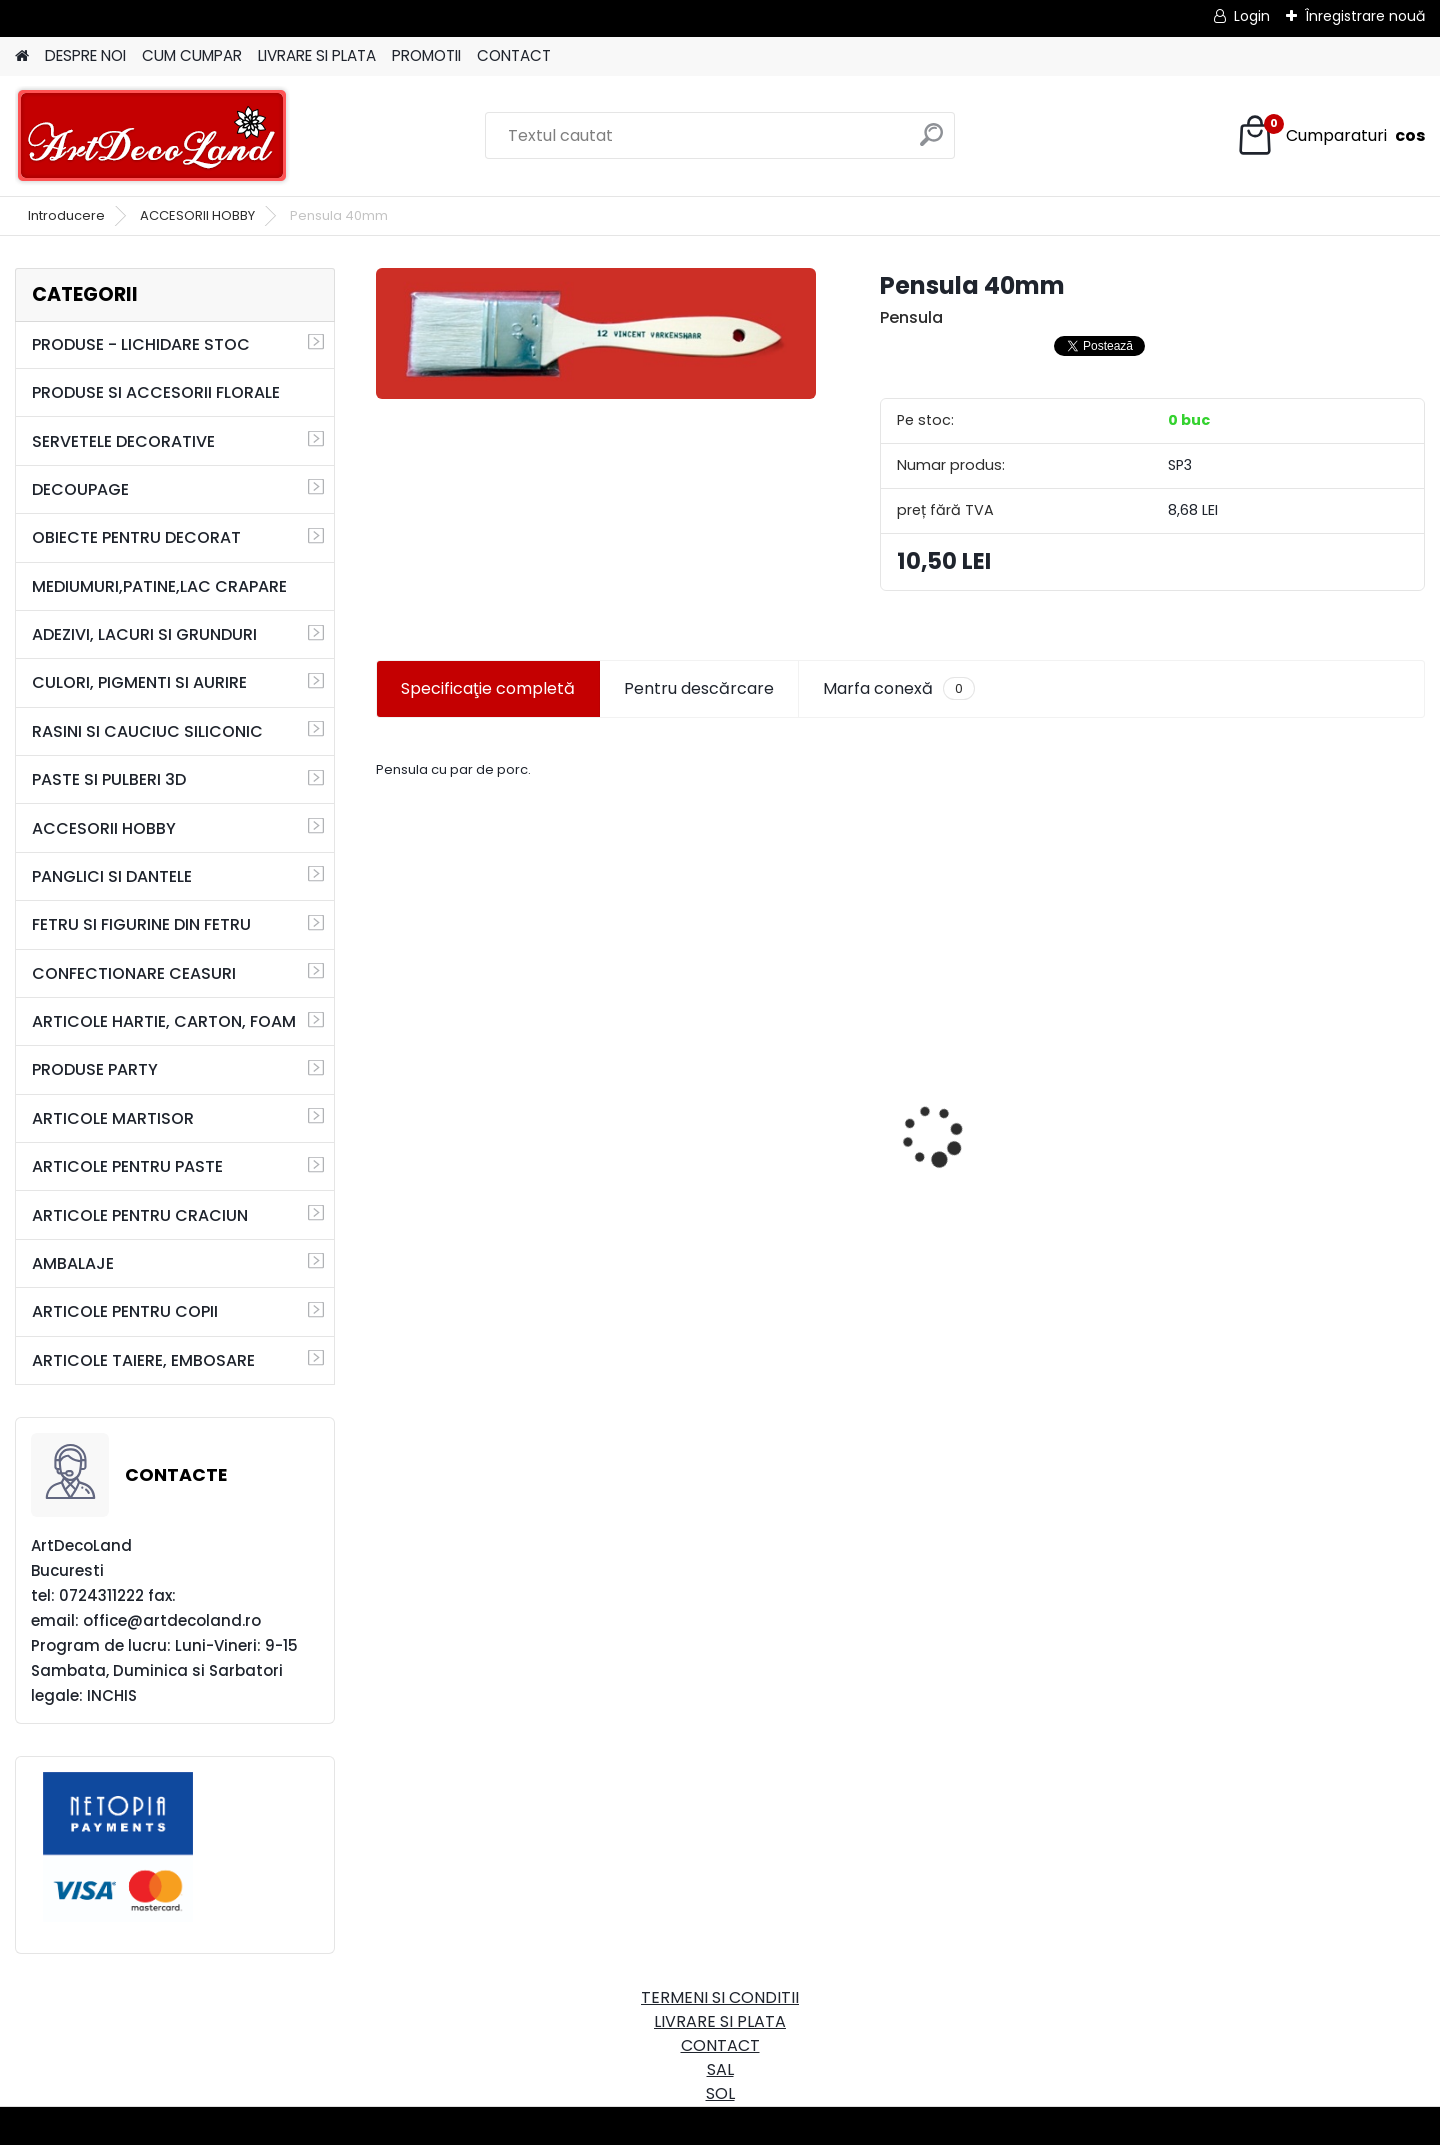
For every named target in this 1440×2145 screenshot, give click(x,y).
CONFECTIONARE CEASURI (134, 973)
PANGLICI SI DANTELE (112, 876)
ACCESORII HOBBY (197, 215)
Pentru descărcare (699, 688)
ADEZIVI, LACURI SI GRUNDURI (144, 634)
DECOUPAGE (80, 489)
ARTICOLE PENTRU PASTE (127, 1166)
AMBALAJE (73, 1263)
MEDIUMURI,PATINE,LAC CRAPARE (159, 586)
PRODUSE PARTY (95, 1069)
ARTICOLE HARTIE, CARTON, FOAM (164, 1021)
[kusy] (431, 1261)
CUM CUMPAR (192, 55)
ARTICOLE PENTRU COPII (125, 1311)
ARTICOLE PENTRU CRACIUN (140, 1215)
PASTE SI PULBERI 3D (109, 779)
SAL (720, 2069)
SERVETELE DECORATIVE (123, 441)
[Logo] (152, 136)
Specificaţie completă (488, 688)
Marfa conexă (899, 689)
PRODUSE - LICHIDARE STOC (141, 344)
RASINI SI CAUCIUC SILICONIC (147, 731)
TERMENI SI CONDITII (720, 1997)
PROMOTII (426, 55)
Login (1252, 16)
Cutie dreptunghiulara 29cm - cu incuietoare (768, 1089)
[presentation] (386, 1101)
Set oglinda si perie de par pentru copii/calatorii (492, 1146)
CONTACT (514, 55)
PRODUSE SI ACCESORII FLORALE (156, 392)
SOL (720, 2093)
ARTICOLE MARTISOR (113, 1118)
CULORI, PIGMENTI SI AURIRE (139, 682)
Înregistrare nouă (1365, 16)
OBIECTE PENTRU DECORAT (136, 537)
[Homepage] (22, 56)
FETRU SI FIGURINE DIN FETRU (141, 924)
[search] (931, 142)
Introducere (66, 215)
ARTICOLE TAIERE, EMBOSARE (143, 1360)
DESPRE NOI (85, 55)
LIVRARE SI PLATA (317, 55)
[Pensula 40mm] (596, 333)
